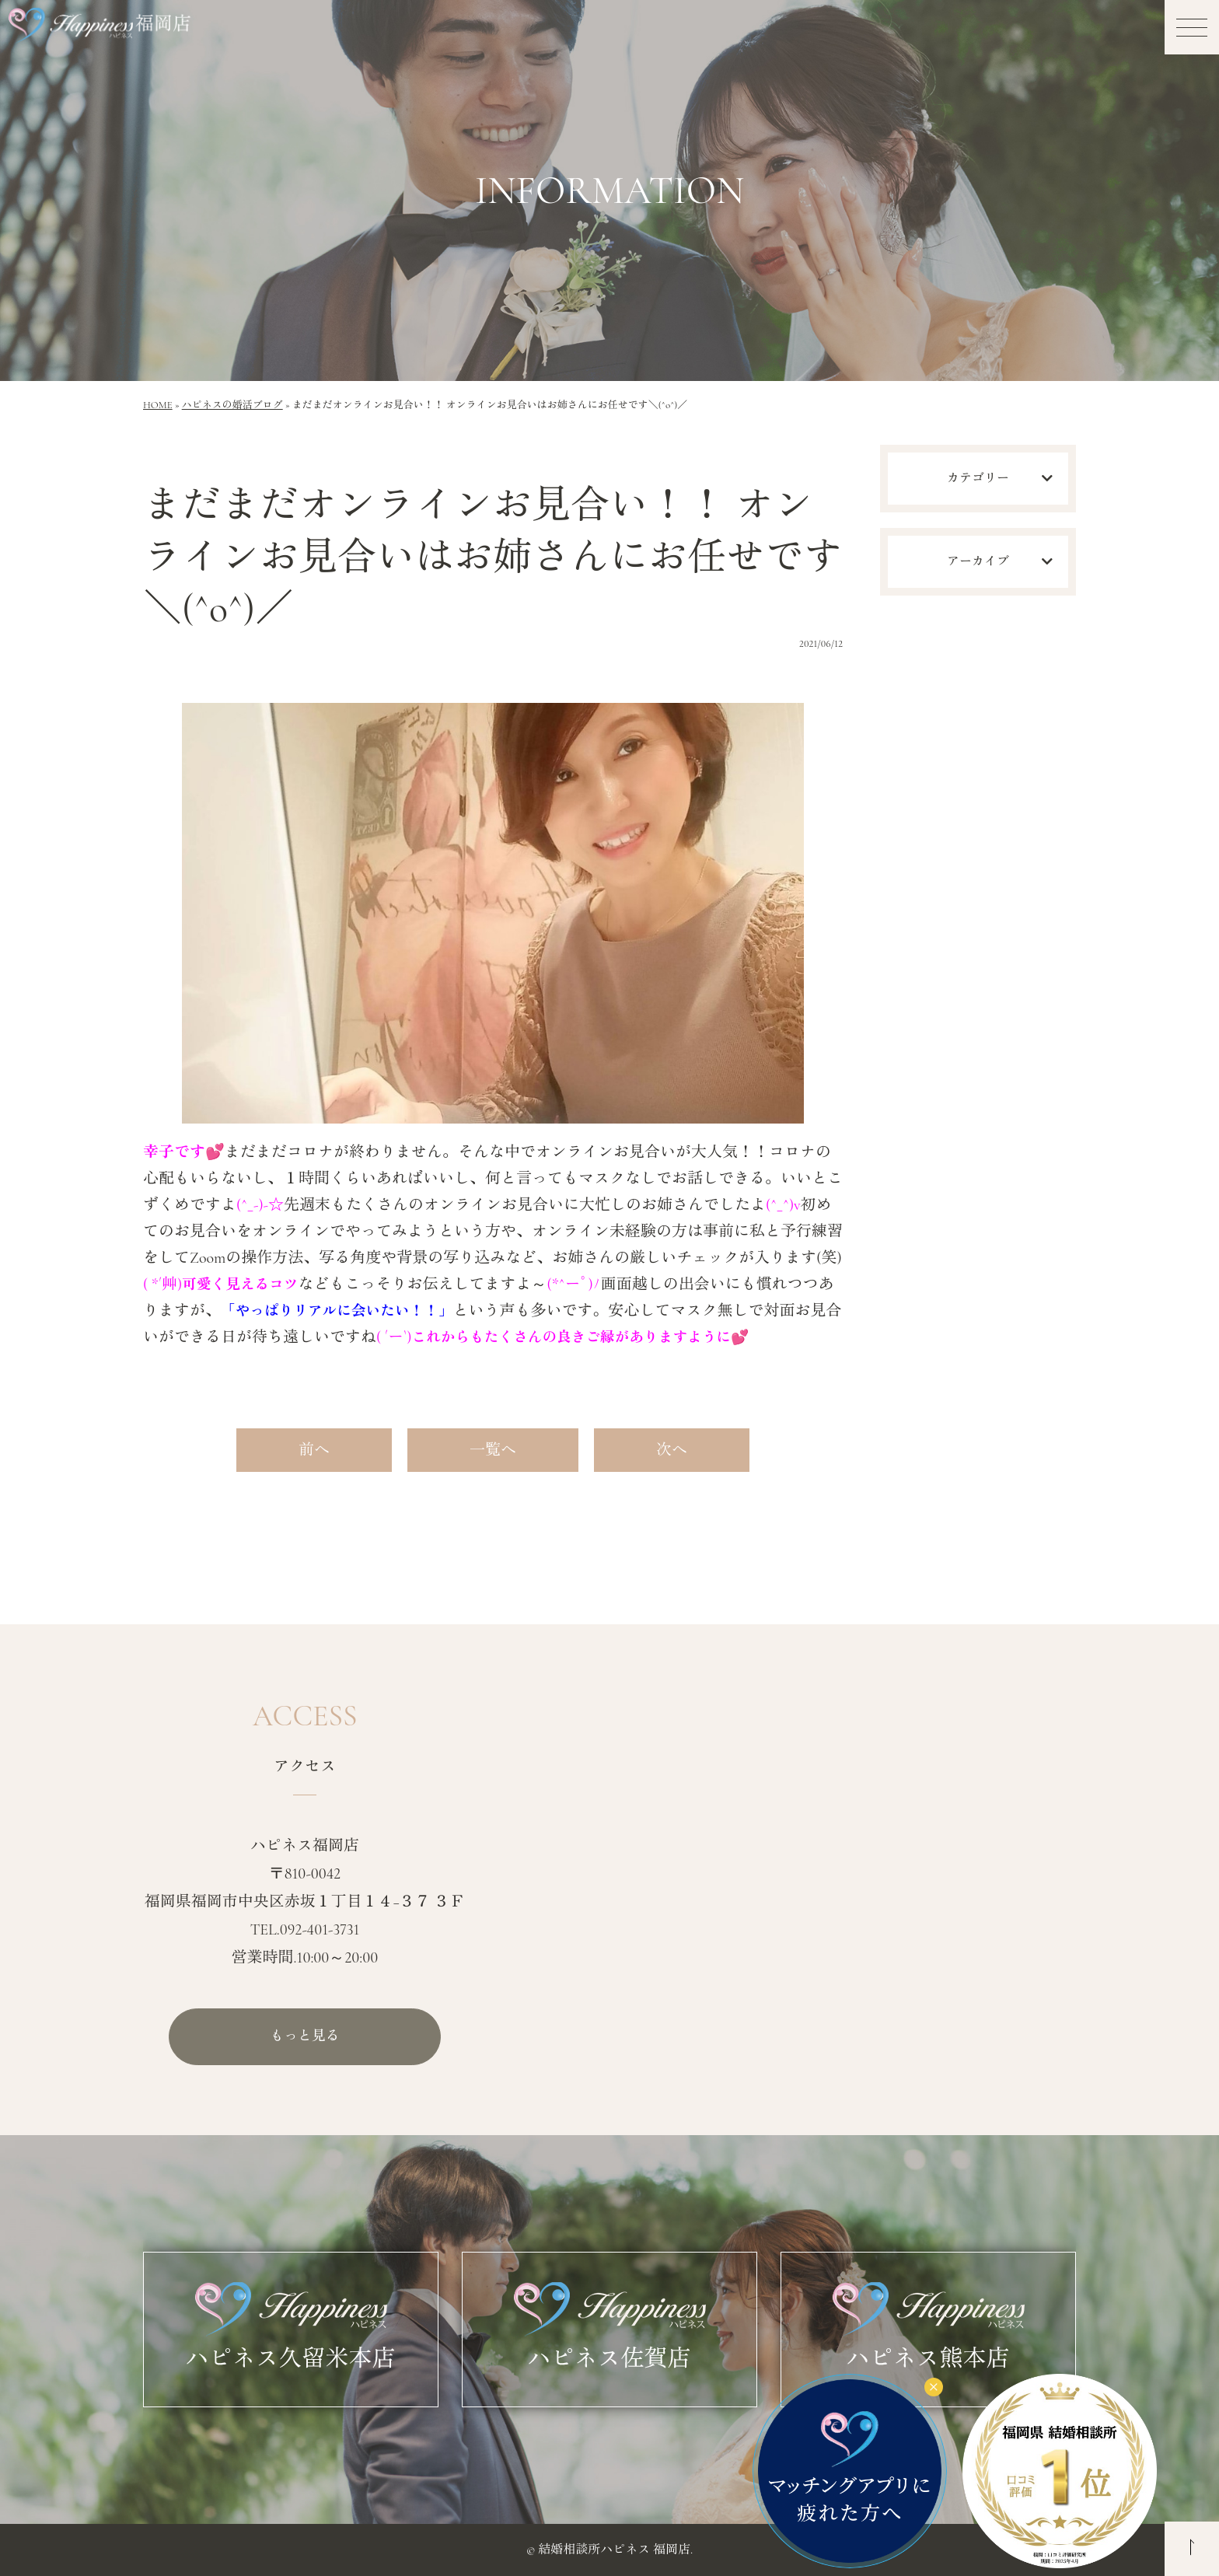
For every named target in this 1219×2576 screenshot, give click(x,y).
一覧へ (493, 1450)
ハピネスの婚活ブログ (232, 405)
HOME (158, 405)
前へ (314, 1450)
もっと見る (305, 2037)
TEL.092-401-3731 (305, 1929)
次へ (671, 1450)
